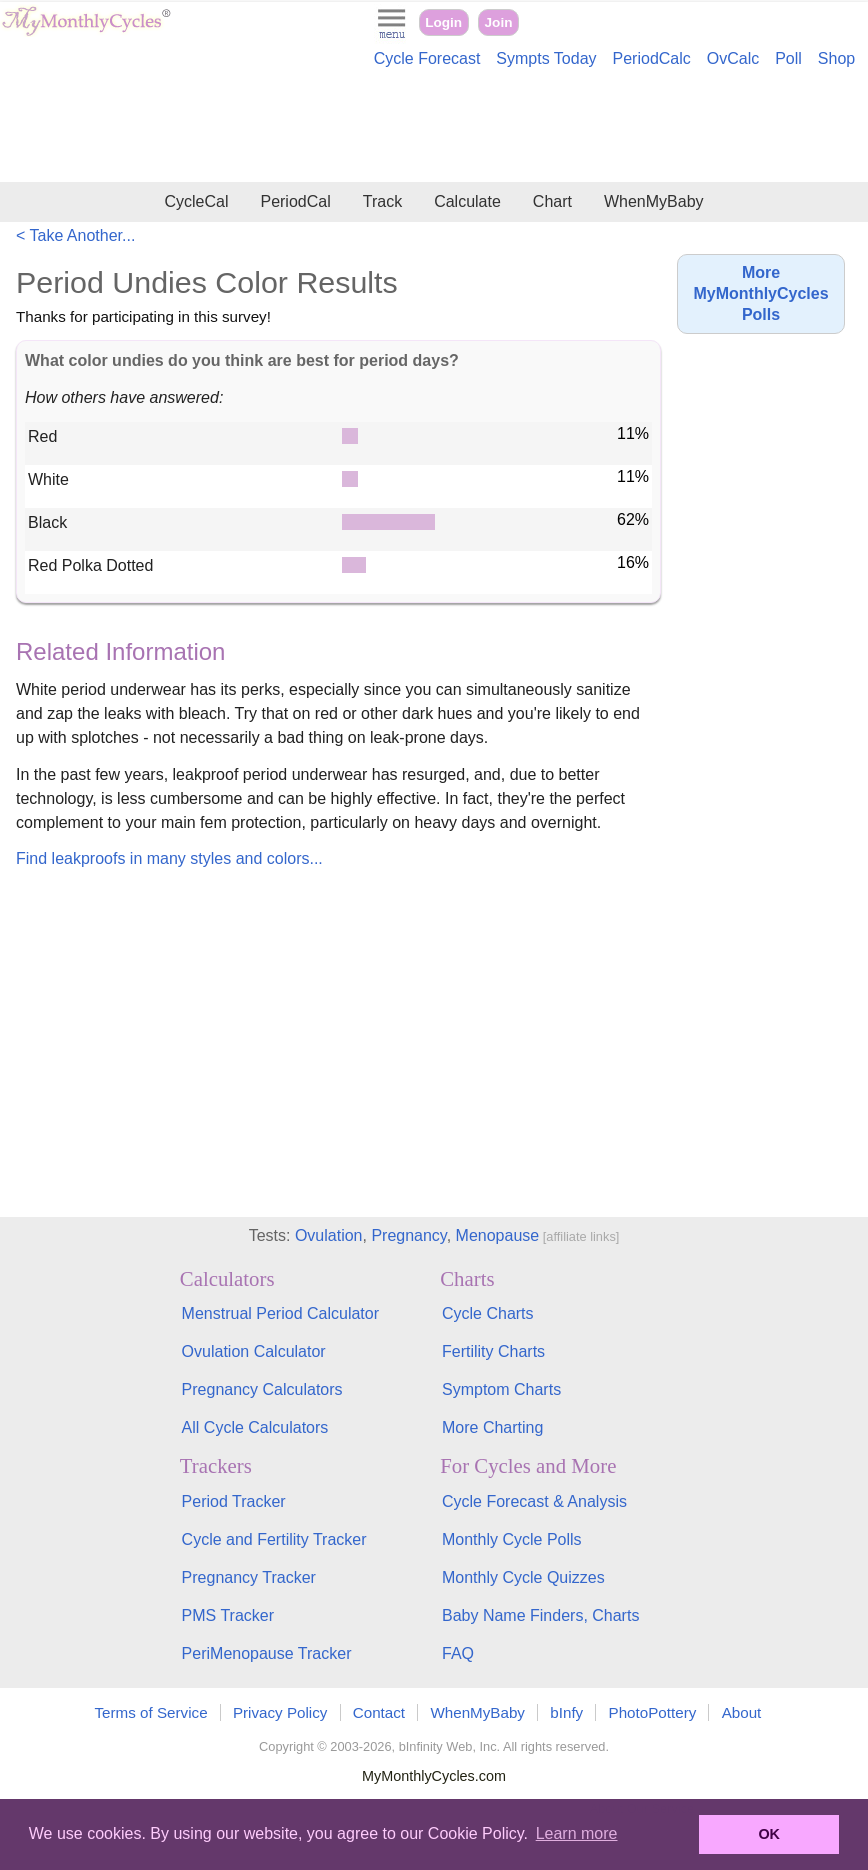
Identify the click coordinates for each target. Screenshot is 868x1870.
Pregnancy (408, 1235)
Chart (552, 201)
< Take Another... (75, 235)
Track (382, 201)
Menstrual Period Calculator (280, 1313)
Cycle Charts (488, 1313)
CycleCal (196, 201)
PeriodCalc (652, 58)
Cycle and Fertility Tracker (274, 1539)
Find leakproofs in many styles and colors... (169, 858)
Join (499, 22)
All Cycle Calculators (255, 1427)
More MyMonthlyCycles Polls (760, 293)
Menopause (498, 1235)
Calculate (467, 201)
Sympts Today (546, 58)
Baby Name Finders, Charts (540, 1615)
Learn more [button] (577, 1833)
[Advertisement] (434, 128)
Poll (788, 58)
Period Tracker (234, 1501)
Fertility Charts (493, 1351)
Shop (836, 58)
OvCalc (733, 58)
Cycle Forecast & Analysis (534, 1501)
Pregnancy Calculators (262, 1389)
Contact (379, 1712)
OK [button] (769, 1834)
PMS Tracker (228, 1615)
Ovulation (329, 1235)
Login (443, 22)
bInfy (566, 1712)
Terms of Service (151, 1712)
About (742, 1712)
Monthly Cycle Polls (512, 1539)
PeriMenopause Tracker (267, 1653)
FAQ (458, 1653)
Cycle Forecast (427, 58)
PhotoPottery (653, 1712)
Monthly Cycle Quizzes (523, 1577)
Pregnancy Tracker (249, 1577)
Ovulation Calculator (254, 1351)
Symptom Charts (501, 1389)
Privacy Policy (280, 1712)
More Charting (492, 1427)
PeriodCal (295, 201)
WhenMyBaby (654, 201)
